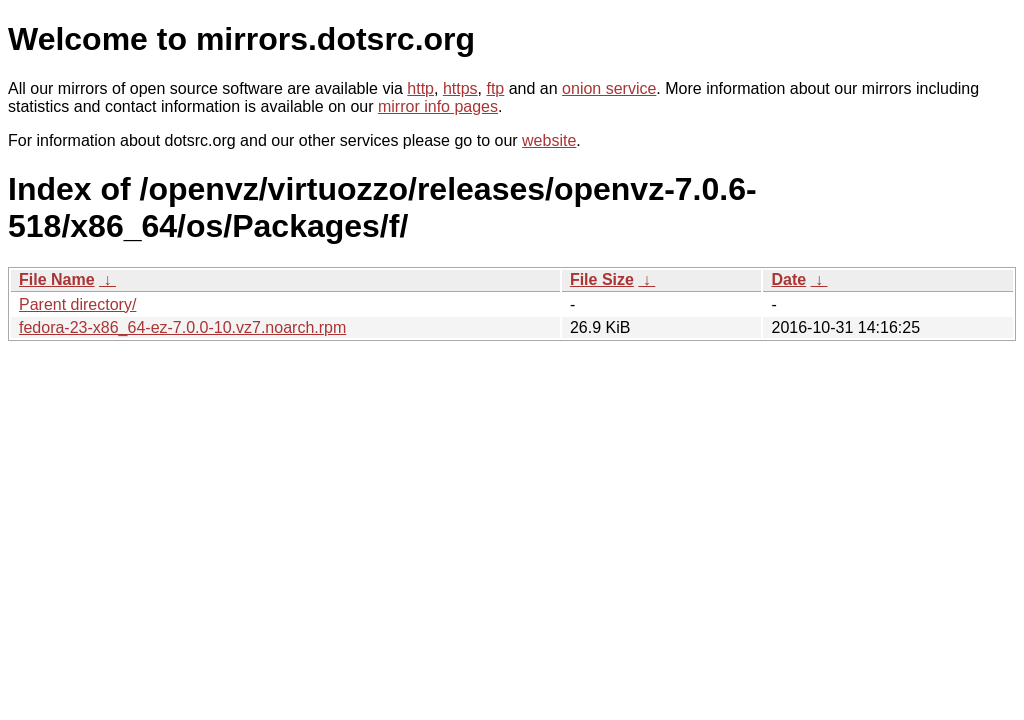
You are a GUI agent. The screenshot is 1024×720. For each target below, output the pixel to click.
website (549, 140)
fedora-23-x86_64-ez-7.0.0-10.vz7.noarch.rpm (182, 327)
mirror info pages (438, 106)
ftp (495, 88)
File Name (57, 279)
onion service (609, 88)
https (460, 88)
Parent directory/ (77, 304)
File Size (602, 279)
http (420, 88)
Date (788, 279)
